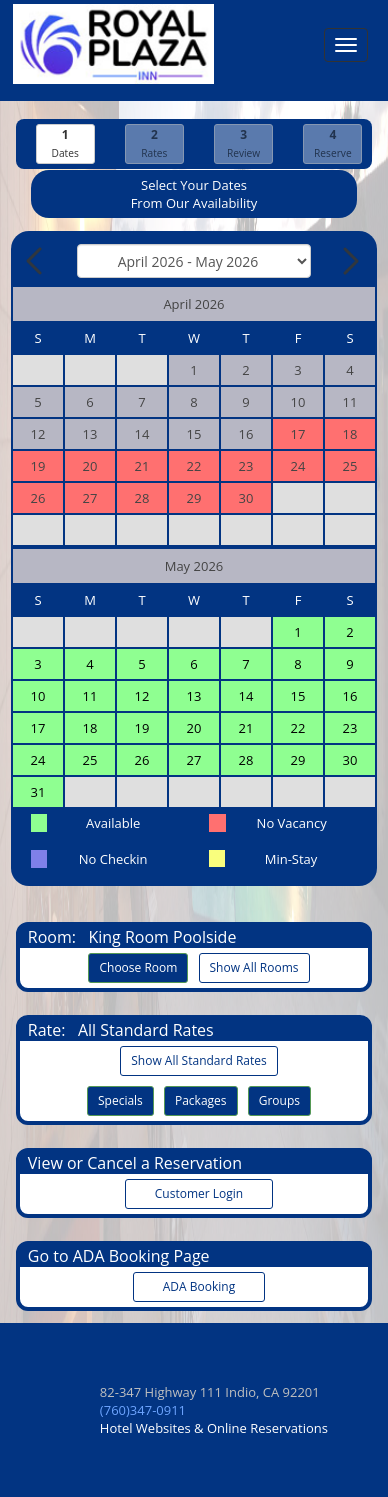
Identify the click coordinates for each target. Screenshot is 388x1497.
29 (298, 760)
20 (194, 728)
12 (142, 696)
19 (142, 728)
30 (350, 760)
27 (194, 760)
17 (38, 728)
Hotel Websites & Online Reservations (214, 1428)
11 (90, 696)
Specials (120, 1100)
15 (298, 696)
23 (350, 728)
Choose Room (138, 967)
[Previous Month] (36, 261)
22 (298, 728)
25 (90, 760)
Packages (201, 1100)
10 (38, 696)
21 (246, 728)
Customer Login (199, 1193)
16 (350, 696)
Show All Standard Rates (198, 1060)
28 (246, 760)
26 (142, 760)
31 (38, 792)
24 (38, 760)
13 (194, 696)
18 (90, 728)
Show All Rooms (254, 967)
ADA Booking (199, 1286)
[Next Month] (349, 261)
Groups (279, 1100)
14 (246, 696)
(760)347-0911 (143, 1410)
